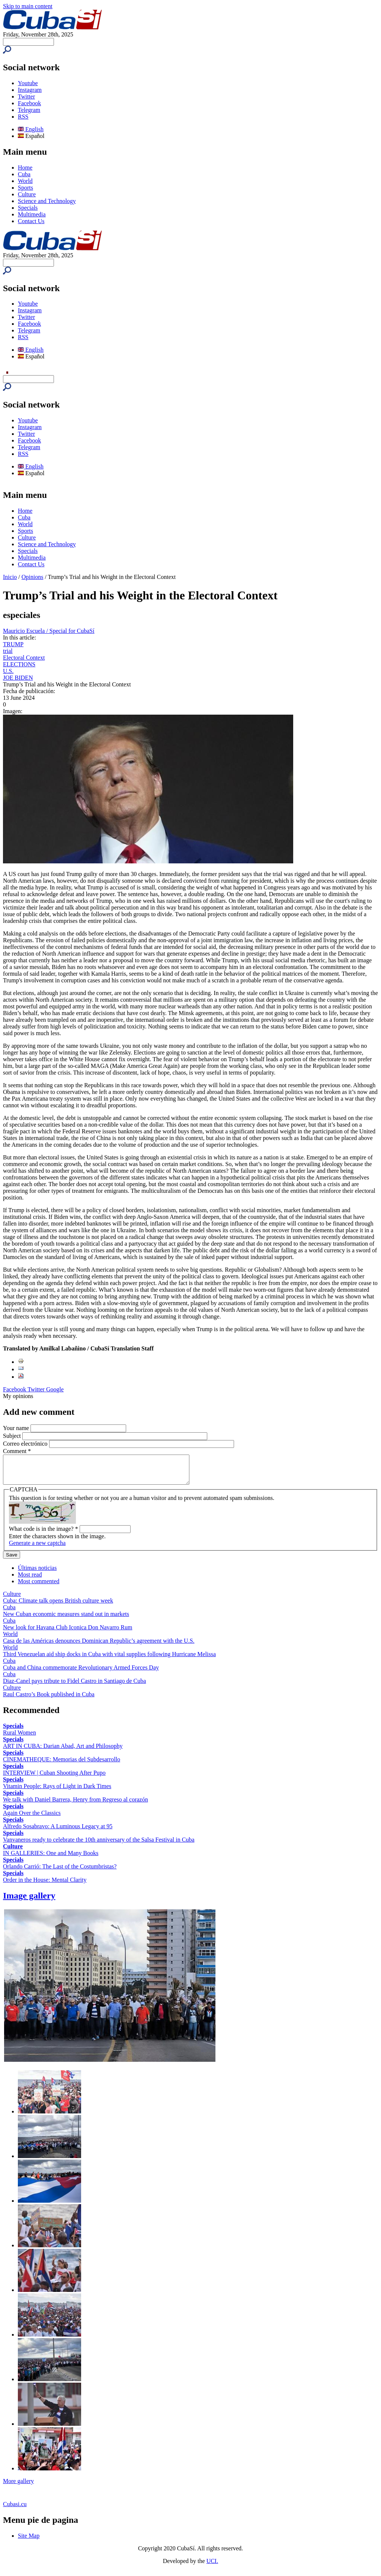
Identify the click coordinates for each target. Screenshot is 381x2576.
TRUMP (13, 644)
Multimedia (32, 214)
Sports (25, 187)
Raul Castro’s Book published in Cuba (49, 1700)
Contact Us (31, 221)
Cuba (24, 174)
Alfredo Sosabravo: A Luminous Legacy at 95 (57, 1832)
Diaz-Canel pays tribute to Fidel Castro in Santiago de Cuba (74, 1686)
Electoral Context (24, 657)
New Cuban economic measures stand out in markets (66, 1619)
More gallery (18, 2486)
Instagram (30, 90)
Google (55, 1389)
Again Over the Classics (32, 1818)
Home (25, 167)
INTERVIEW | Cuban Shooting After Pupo (54, 1778)
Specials (28, 208)
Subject (12, 1436)
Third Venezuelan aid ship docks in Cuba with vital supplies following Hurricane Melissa (109, 1659)
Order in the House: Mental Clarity (44, 1885)
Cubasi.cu (15, 2509)
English (31, 129)
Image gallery (29, 1901)
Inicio (10, 577)
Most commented (39, 1587)
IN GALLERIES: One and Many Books (50, 1858)
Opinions (33, 577)
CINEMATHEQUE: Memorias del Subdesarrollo (61, 1765)
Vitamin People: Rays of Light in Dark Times (57, 1791)
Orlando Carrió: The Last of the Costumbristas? (59, 1872)
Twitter (26, 96)
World (25, 181)
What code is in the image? (43, 1534)
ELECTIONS (19, 664)
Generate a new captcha (37, 1548)
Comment (17, 1451)
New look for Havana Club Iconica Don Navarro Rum (67, 1633)
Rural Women (19, 1738)
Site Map (28, 2541)
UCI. (212, 2566)
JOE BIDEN (18, 677)
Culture (27, 194)
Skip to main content (27, 6)
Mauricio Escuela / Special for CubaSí (49, 631)
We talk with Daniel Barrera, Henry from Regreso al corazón (75, 1805)
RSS (23, 116)
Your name (17, 1428)
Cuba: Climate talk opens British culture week (58, 1606)
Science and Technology (47, 201)
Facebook (29, 103)
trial (8, 651)
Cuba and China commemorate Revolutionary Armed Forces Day (81, 1673)
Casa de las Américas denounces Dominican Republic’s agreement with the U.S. (99, 1646)
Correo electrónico (26, 1443)
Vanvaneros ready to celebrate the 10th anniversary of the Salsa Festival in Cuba (99, 1845)
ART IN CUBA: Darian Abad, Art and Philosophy (62, 1751)
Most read (30, 1580)
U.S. (8, 671)
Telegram (29, 110)
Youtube (28, 83)
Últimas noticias (37, 1573)
